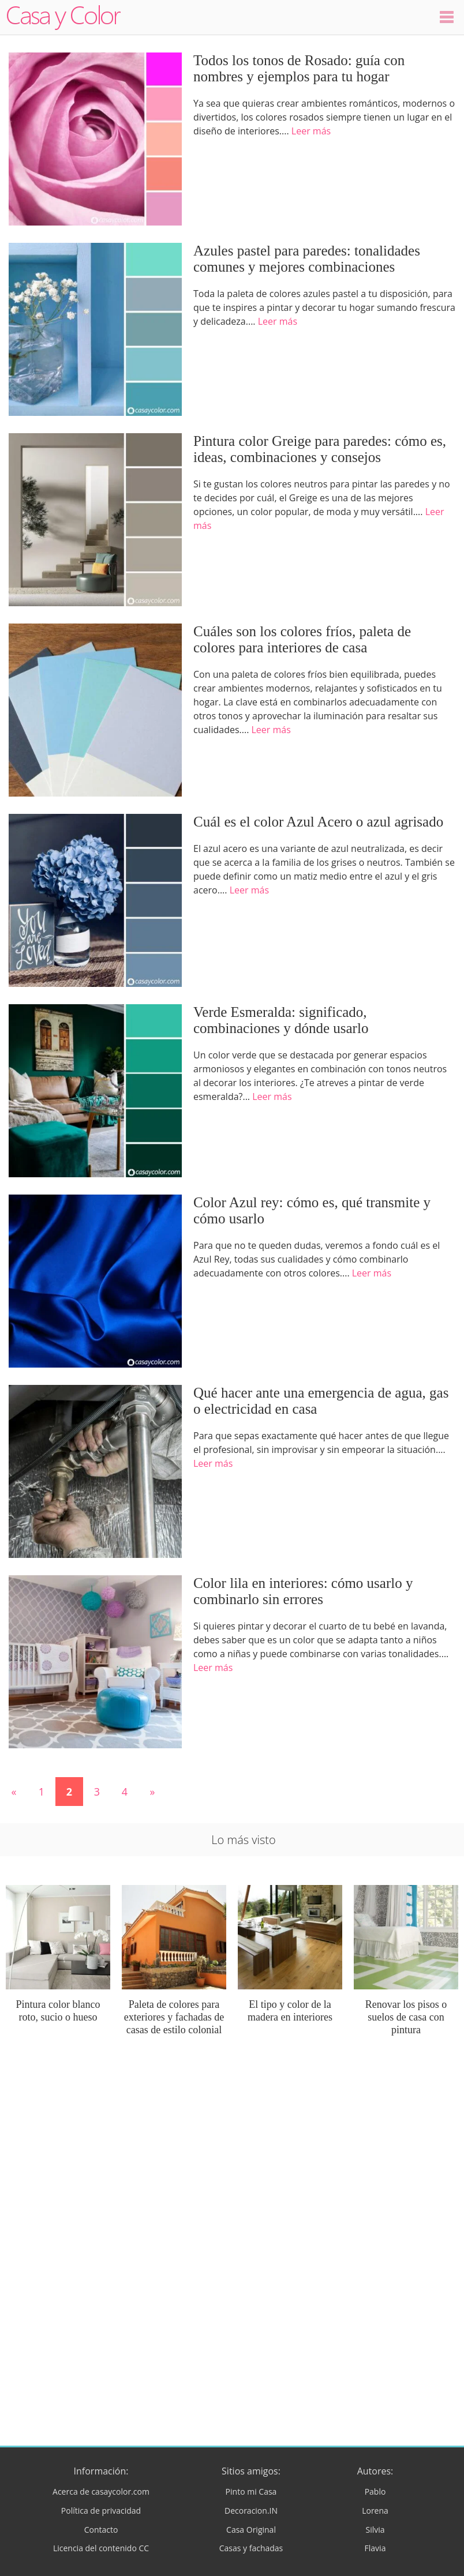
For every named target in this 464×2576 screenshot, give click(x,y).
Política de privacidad (101, 2510)
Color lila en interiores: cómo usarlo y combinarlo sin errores (303, 1591)
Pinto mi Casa (251, 2491)
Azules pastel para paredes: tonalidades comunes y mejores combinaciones (306, 259)
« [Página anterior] (14, 1791)
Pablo (375, 2491)
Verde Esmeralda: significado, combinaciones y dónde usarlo (280, 1020)
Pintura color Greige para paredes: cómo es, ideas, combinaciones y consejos (319, 449)
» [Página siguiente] (152, 1791)
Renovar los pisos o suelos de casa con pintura (406, 2017)
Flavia (375, 2548)
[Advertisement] (232, 2151)
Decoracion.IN (251, 2510)
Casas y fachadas (251, 2548)
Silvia (374, 2529)
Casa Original (251, 2529)
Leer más (311, 131)
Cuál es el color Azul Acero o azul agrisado (318, 821)
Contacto (101, 2529)
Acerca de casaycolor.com (101, 2491)
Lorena (375, 2510)
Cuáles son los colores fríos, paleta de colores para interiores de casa (302, 639)
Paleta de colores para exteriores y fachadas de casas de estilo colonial (174, 2017)
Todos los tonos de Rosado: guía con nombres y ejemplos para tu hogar (299, 68)
